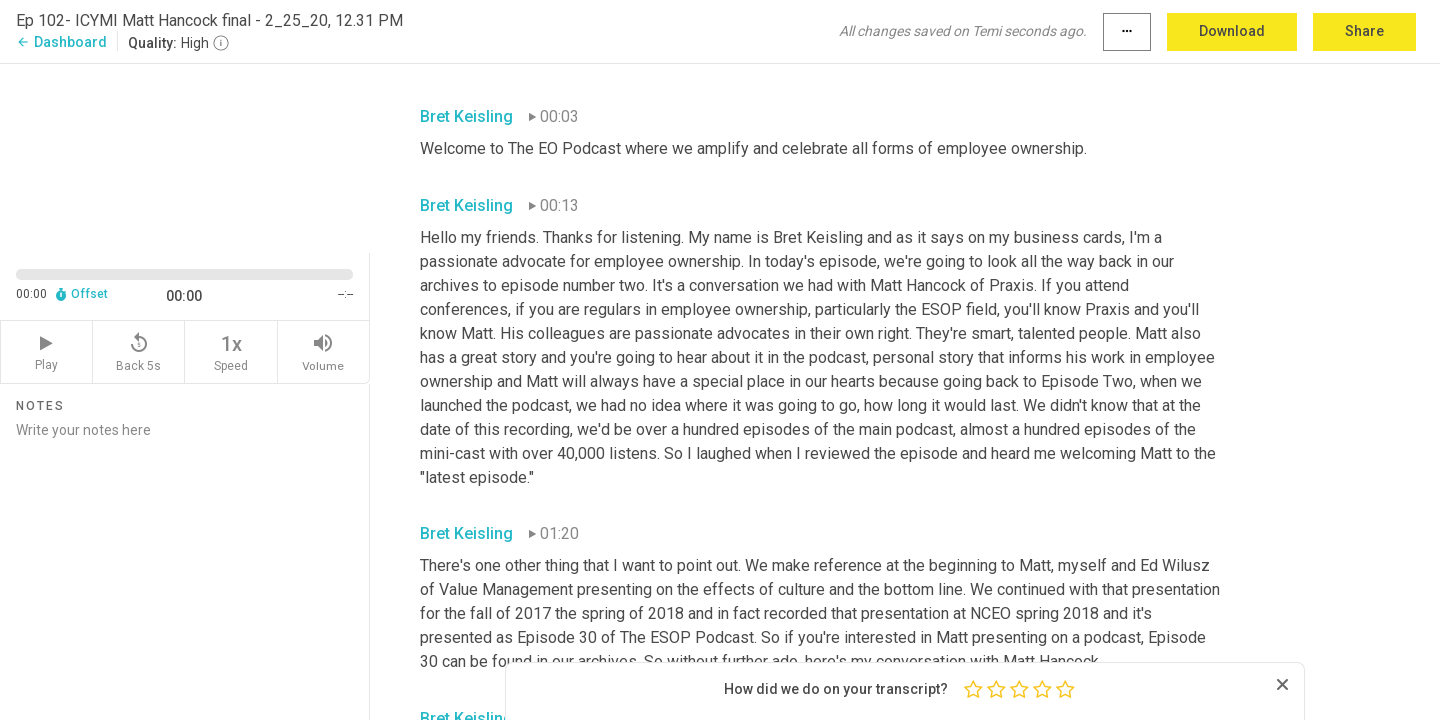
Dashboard (61, 42)
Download (1232, 31)
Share (1364, 31)
